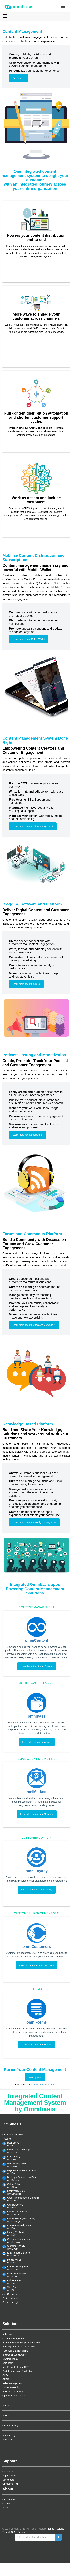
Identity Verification (38, 2234)
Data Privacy (38, 2158)
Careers (6, 2503)
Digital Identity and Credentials (17, 2371)
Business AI (38, 2144)
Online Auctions (38, 2206)
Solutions (7, 2334)
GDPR (5, 2379)
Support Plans (9, 2475)
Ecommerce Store (38, 2192)
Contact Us (8, 2471)
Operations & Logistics (13, 2395)
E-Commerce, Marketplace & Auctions (21, 2342)
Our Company (9, 2499)
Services (6, 2405)
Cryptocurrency (10, 2359)
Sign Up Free (35, 2077)
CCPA (5, 2375)
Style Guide (8, 2439)
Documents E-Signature (38, 2227)
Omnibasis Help (10, 2483)
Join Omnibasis (10, 2294)
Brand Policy (8, 2435)
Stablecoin (7, 2363)
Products (6, 2138)
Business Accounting (38, 2275)
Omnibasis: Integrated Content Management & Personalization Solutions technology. (18, 6)
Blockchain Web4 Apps (38, 2151)
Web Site (38, 2289)
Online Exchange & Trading (38, 2220)
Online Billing (38, 2185)
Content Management (38, 2268)
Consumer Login (10, 2302)
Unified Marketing (11, 2387)
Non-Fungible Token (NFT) (15, 2367)
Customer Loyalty (38, 2247)
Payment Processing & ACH (38, 2172)
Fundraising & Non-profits (15, 2350)
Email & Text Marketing (38, 2254)
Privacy (21, 2532)
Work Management (38, 2165)
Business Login (10, 2298)
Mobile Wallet (38, 2261)
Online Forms (38, 2282)
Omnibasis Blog (10, 2425)
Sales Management (12, 2383)
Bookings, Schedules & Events (38, 2179)
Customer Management (38, 2240)
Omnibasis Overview (12, 2134)
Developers (8, 2479)
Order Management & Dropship (38, 2199)
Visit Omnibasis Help (44, 2084)
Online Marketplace (38, 2213)
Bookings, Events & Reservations (19, 2346)
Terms (51, 2529)
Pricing (5, 2415)
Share (5, 2507)
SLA (13, 2532)
